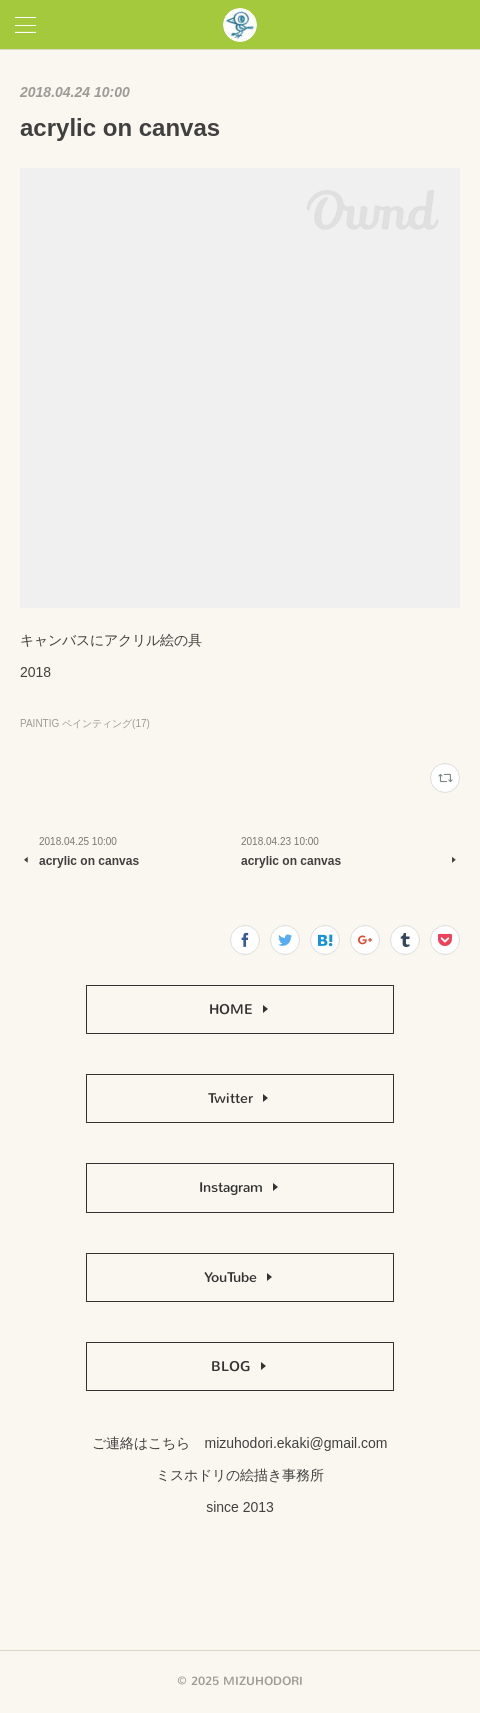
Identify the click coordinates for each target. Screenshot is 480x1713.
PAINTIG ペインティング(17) (85, 723)
